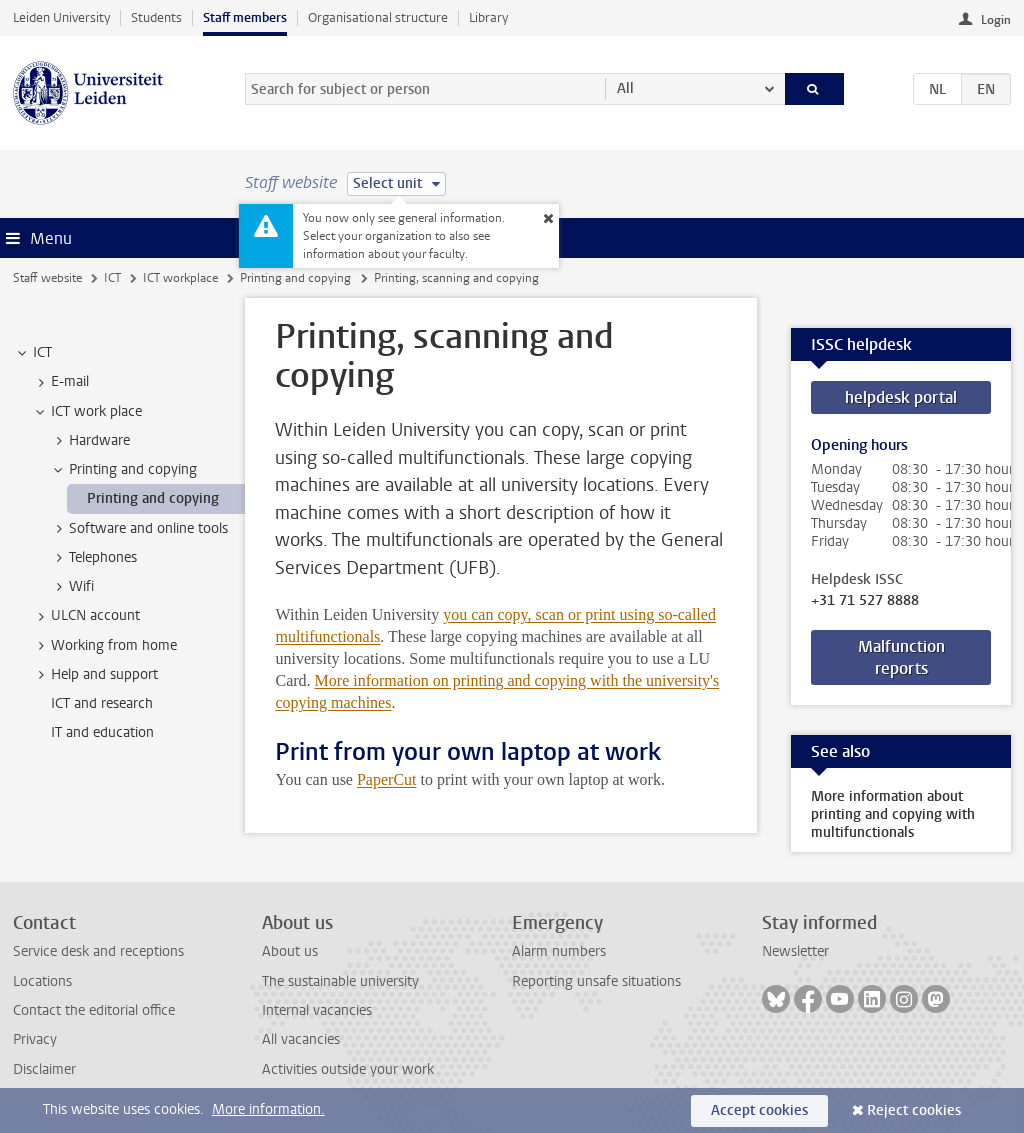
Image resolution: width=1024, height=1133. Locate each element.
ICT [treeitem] (33, 353)
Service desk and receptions (98, 951)
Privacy (35, 1039)
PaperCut (387, 779)
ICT (112, 278)
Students (156, 17)
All (625, 88)
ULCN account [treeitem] (86, 616)
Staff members (245, 17)
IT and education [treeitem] (102, 732)
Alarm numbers (559, 951)
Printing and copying (295, 278)
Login (996, 20)
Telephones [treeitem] (93, 558)
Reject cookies (914, 1110)
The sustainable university (340, 981)
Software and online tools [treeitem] (139, 529)
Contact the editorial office (94, 1010)
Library (488, 17)
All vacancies (301, 1039)
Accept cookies (759, 1110)
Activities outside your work (348, 1069)
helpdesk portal (901, 397)
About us (290, 951)
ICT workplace (180, 278)
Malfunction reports (901, 657)
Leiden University (61, 17)
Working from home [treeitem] (104, 646)
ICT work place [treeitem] (87, 412)
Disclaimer (44, 1069)
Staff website (47, 278)
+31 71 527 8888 (865, 601)
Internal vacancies (317, 1010)
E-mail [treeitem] (60, 382)
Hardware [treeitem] (90, 441)
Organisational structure (378, 17)
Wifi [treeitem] (72, 587)
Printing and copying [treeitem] (123, 470)
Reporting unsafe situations (596, 981)
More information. (268, 1109)
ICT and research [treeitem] (102, 703)
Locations (42, 981)
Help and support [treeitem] (95, 675)
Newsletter (795, 951)
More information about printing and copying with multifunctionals (893, 814)
